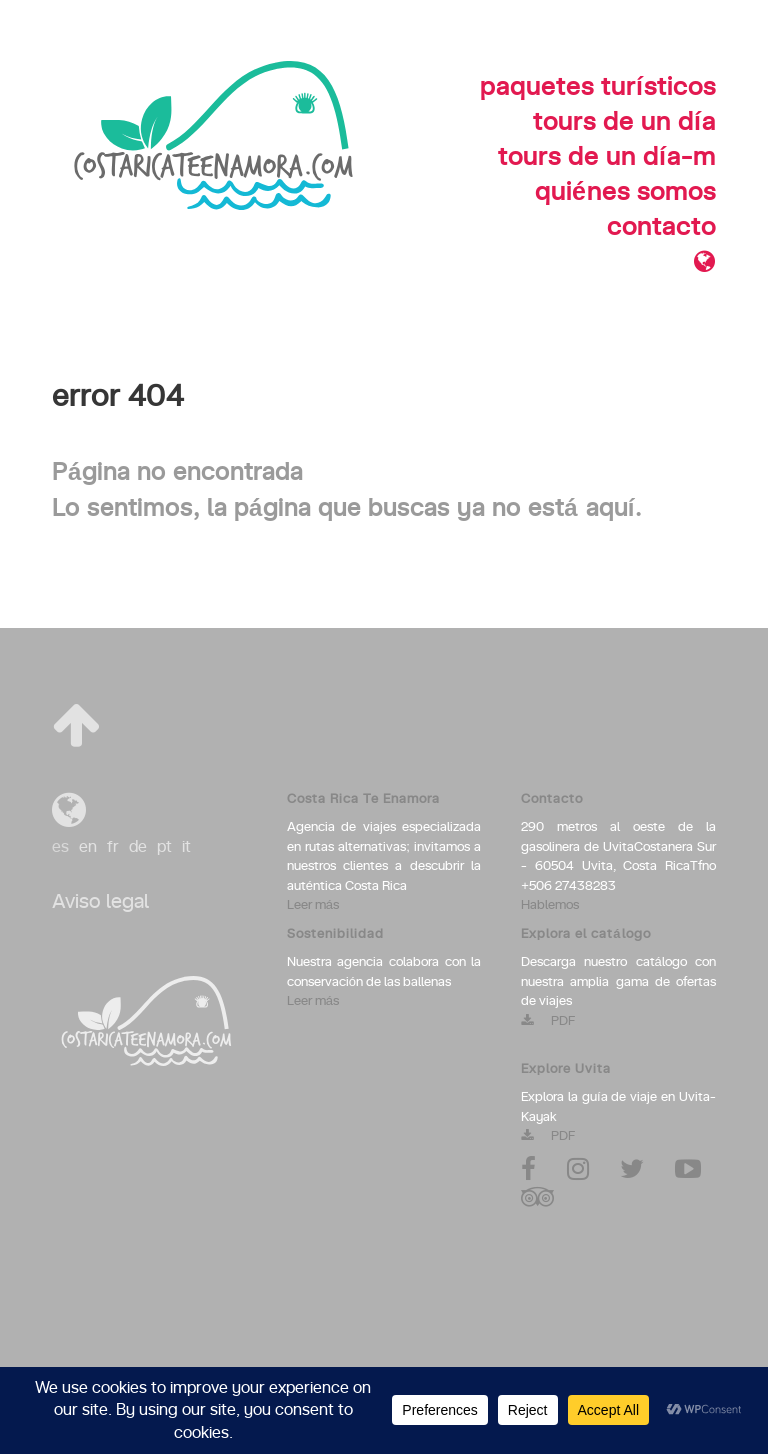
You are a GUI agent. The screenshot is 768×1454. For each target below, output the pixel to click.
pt (164, 847)
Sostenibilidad (335, 934)
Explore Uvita (566, 1069)
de (138, 847)
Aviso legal (100, 902)
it (186, 847)
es (60, 847)
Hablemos (550, 905)
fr (113, 847)
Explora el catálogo (585, 934)
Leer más (313, 905)
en (88, 847)
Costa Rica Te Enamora (363, 799)
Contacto (552, 799)
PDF (548, 1021)
